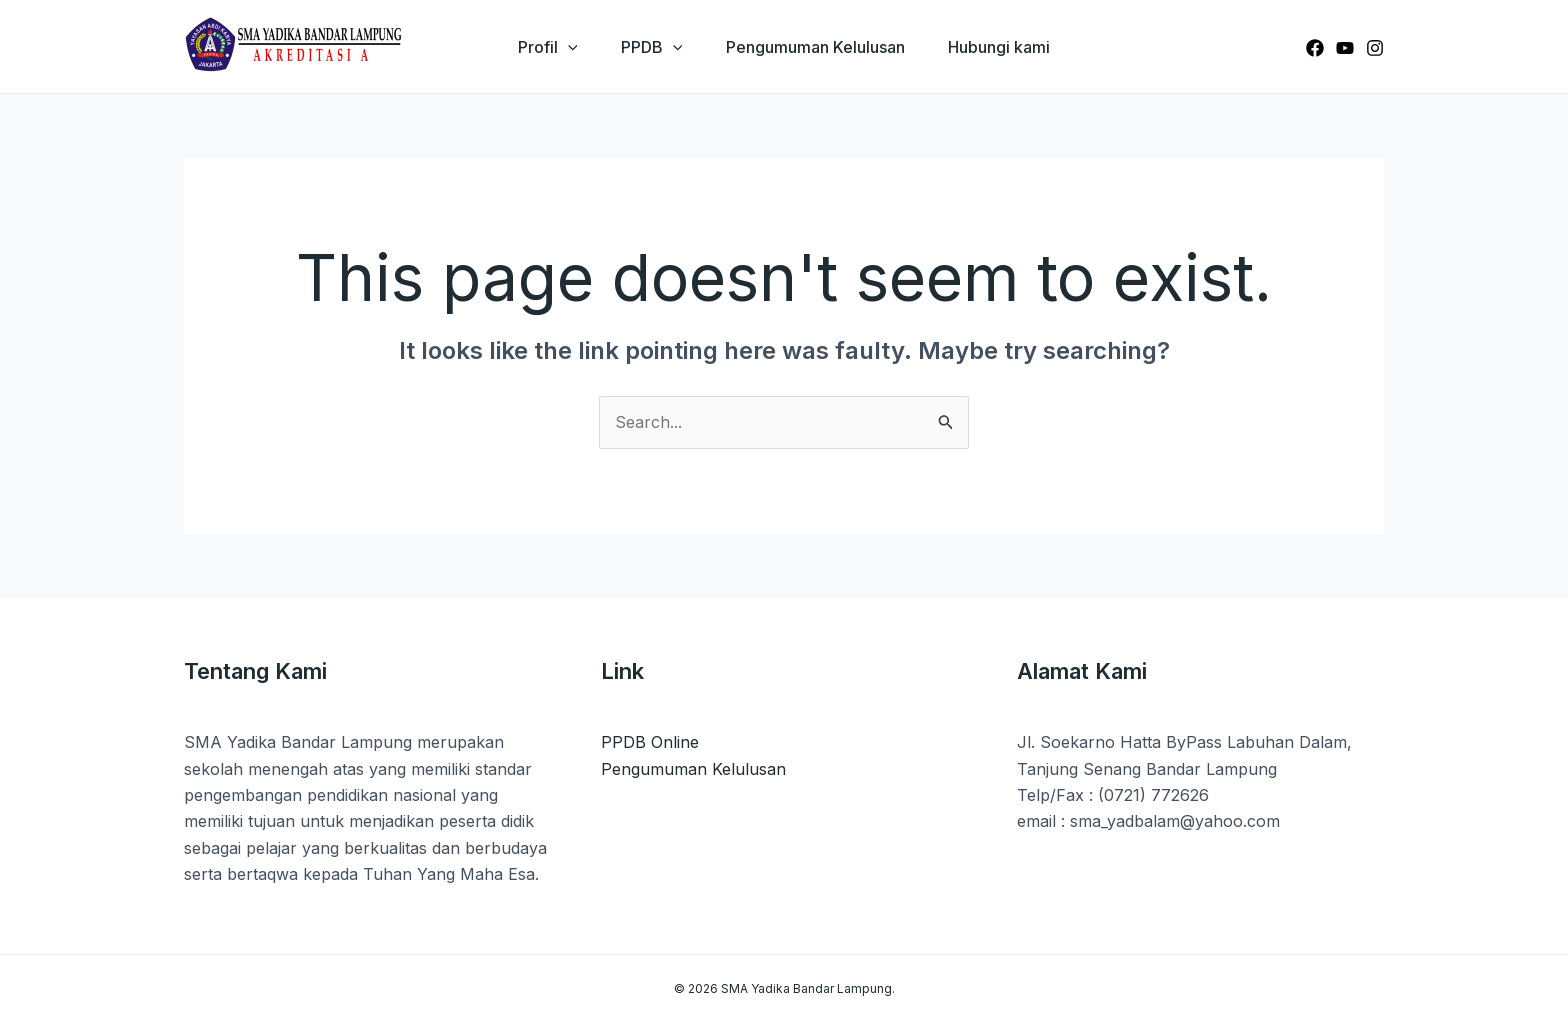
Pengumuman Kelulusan (817, 47)
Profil (541, 47)
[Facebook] (1315, 48)
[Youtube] (1345, 48)
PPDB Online (650, 742)
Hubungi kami (1006, 47)
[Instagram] (1375, 48)
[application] (561, 47)
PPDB (650, 47)
